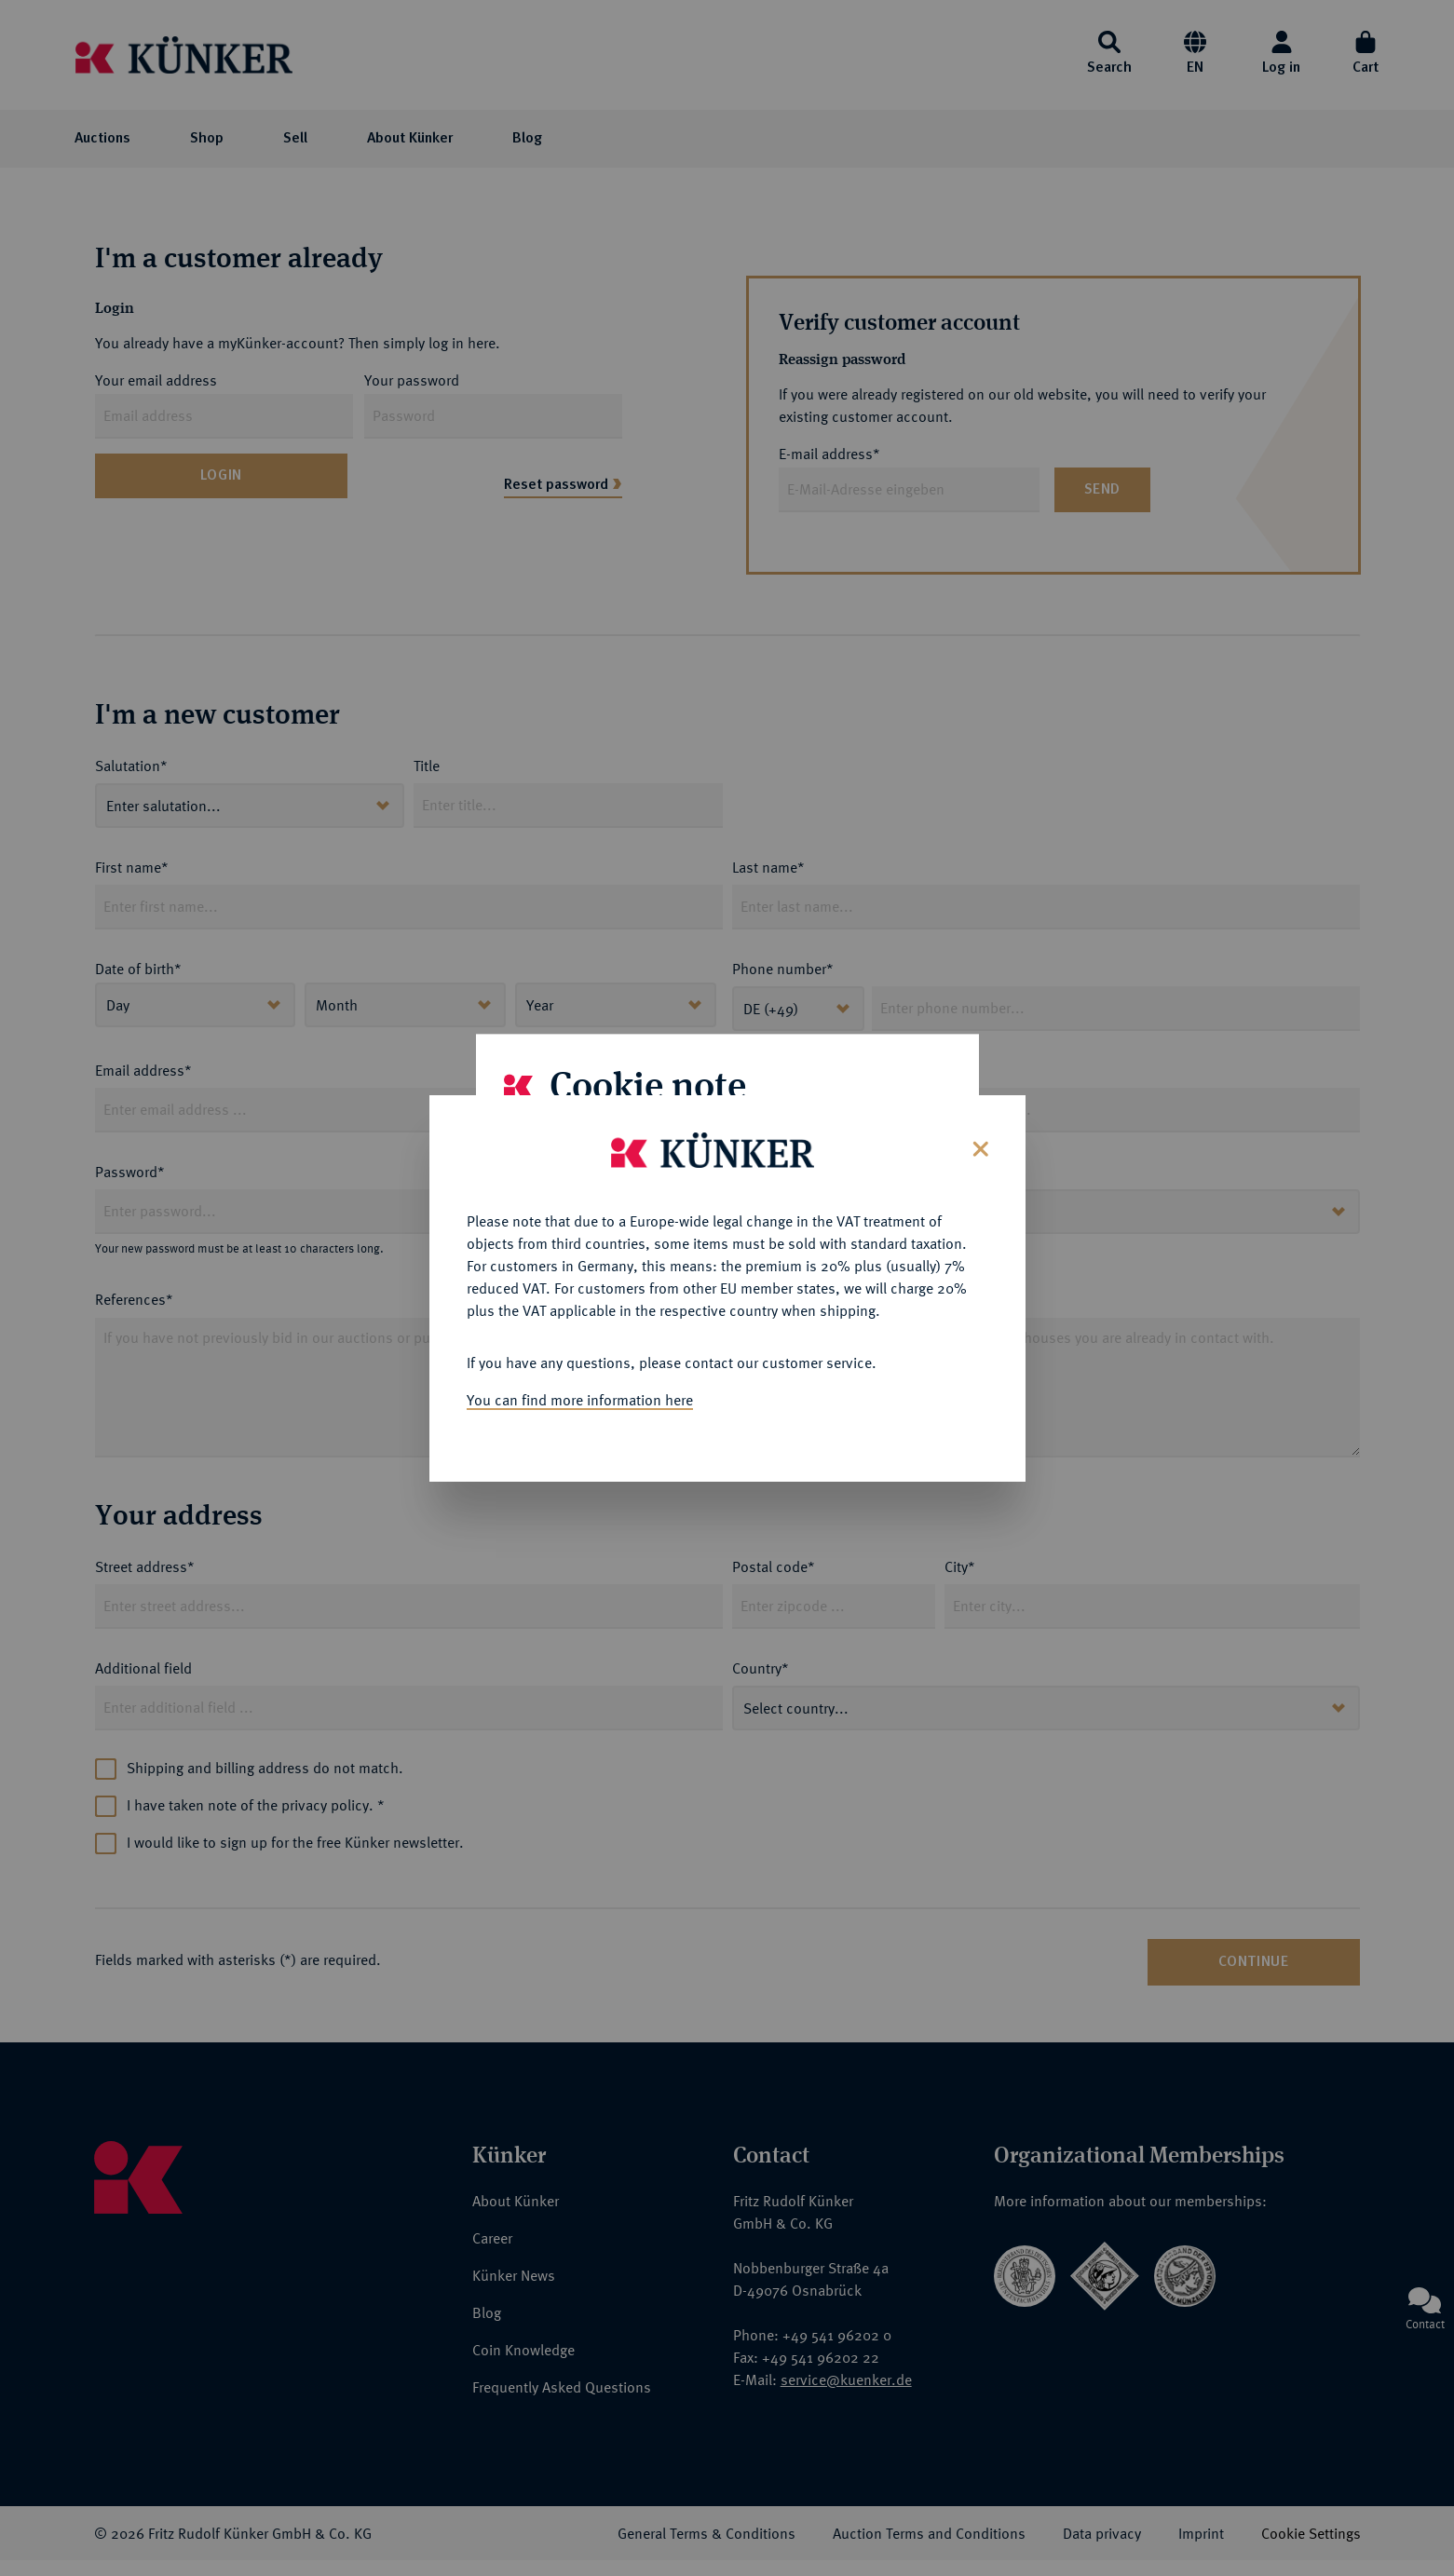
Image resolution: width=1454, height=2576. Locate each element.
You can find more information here (580, 1360)
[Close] (978, 1108)
